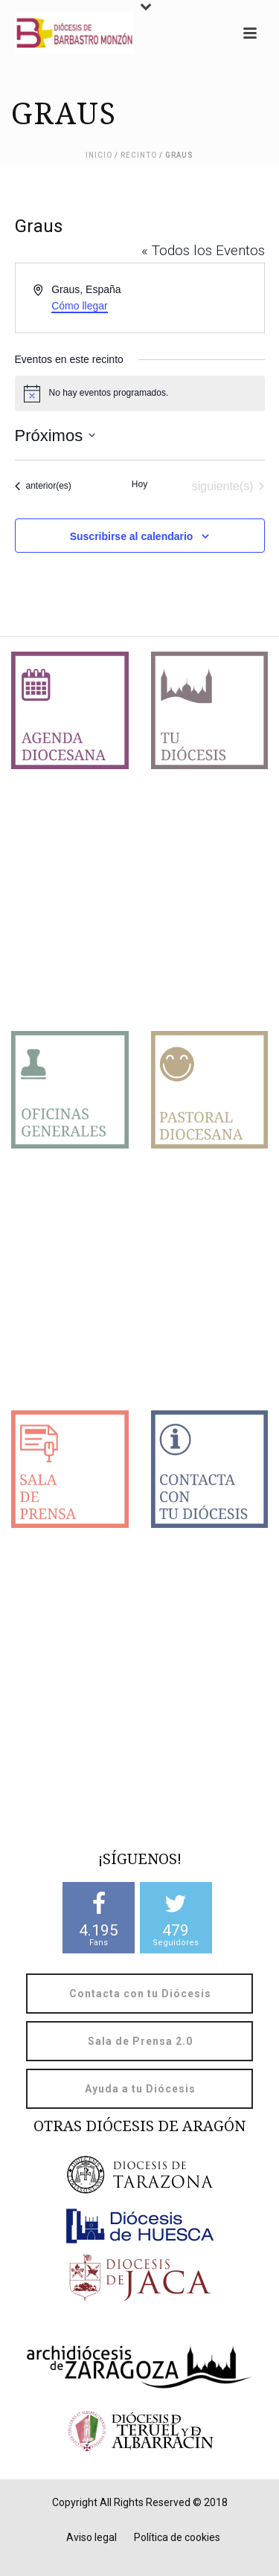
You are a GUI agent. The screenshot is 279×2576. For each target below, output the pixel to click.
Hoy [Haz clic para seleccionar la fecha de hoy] (139, 484)
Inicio (99, 155)
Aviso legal (91, 2537)
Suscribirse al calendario (131, 536)
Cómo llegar (79, 306)
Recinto (139, 155)
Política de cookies (177, 2537)
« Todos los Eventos (203, 250)
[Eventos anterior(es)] (43, 486)
